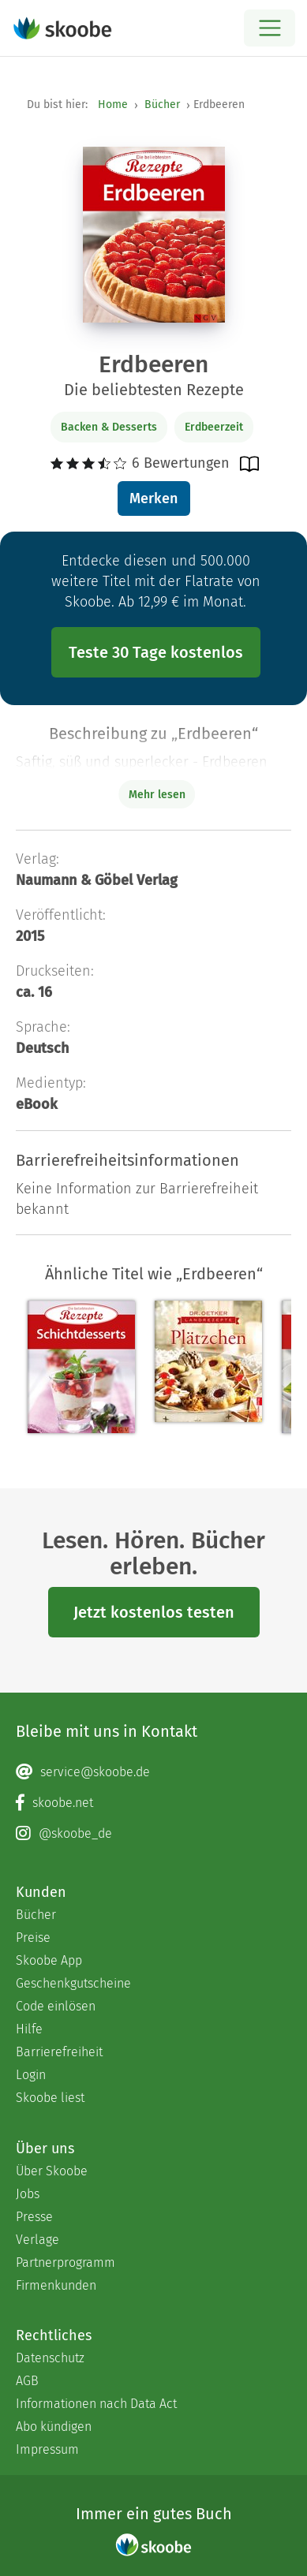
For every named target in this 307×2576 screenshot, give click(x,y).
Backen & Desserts (109, 427)
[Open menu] (269, 28)
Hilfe (29, 2029)
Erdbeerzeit (214, 427)
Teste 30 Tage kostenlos (156, 652)
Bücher (162, 104)
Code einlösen (55, 2006)
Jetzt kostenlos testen (153, 1612)
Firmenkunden (56, 2285)
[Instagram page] (153, 1833)
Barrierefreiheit (59, 2051)
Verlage (37, 2239)
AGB (27, 2380)
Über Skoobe (52, 2170)
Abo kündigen (54, 2426)
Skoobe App (49, 1960)
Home (113, 104)
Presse (34, 2216)
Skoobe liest (50, 2097)
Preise (33, 1937)
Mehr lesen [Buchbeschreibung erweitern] (157, 794)
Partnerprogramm (65, 2262)
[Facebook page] (153, 1803)
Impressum (47, 2449)
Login (31, 2074)
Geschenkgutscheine (73, 1983)
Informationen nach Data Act (96, 2403)
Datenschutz (50, 2357)
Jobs (27, 2193)
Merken (153, 498)
